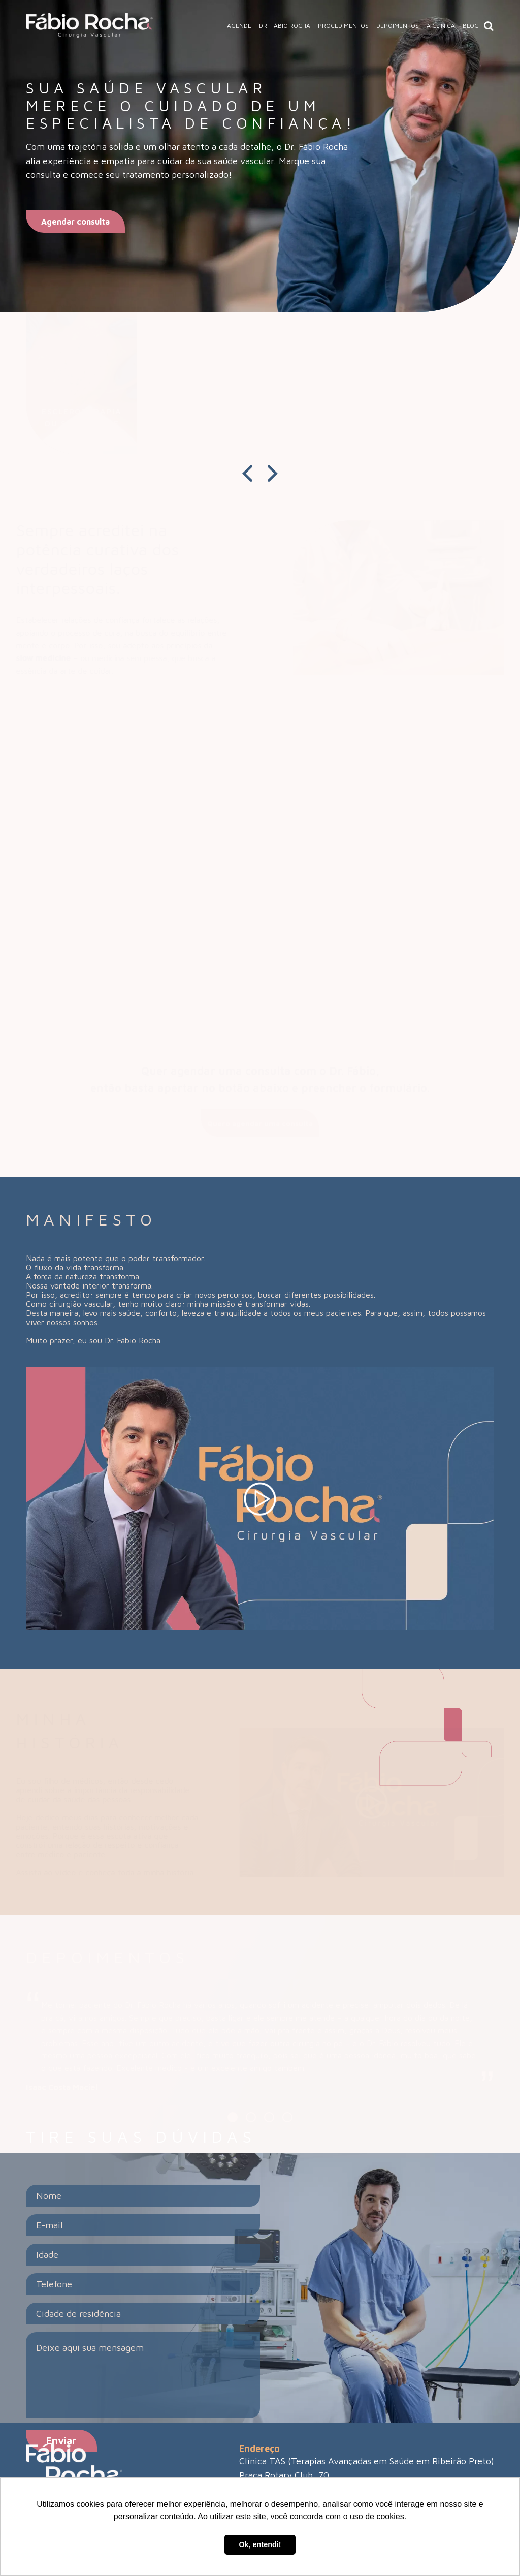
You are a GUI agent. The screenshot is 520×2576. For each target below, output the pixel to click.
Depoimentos (397, 25)
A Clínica (441, 25)
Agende (239, 25)
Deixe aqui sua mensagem (143, 2375)
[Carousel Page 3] (269, 2117)
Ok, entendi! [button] (260, 2544)
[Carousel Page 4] (287, 2117)
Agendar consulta (75, 221)
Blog (471, 25)
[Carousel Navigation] (260, 473)
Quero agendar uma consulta (260, 1123)
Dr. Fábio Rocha (284, 25)
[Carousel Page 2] (251, 2117)
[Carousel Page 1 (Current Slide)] (233, 2117)
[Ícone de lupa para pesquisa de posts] (489, 26)
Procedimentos (343, 25)
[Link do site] (89, 26)
